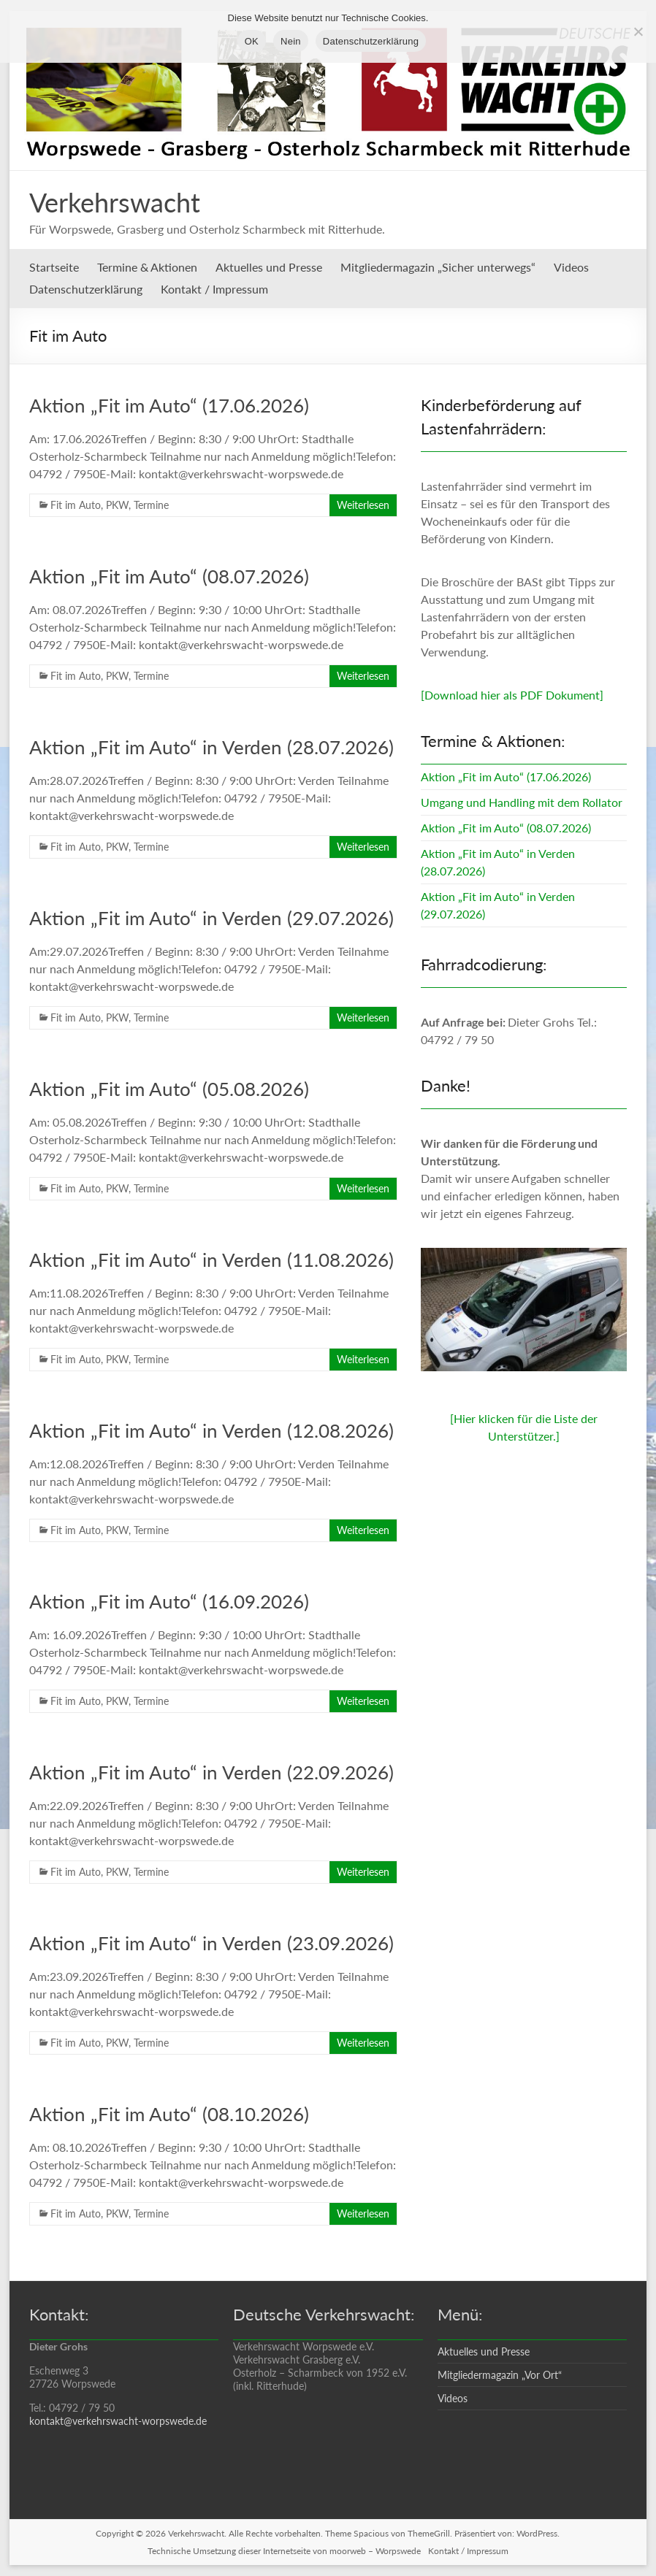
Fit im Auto (75, 505)
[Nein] (637, 31)
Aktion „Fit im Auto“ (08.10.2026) (169, 2113)
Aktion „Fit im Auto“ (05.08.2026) (169, 1088)
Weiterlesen (363, 505)
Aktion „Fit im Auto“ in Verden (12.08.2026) (211, 1430)
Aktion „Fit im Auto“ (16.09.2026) (169, 1601)
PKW (117, 505)
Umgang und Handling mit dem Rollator (521, 802)
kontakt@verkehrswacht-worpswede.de (118, 2421)
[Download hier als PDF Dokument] (512, 695)
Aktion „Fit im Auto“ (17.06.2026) (169, 405)
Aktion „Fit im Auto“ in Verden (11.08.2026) (211, 1259)
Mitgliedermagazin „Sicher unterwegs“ (437, 267)
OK (252, 41)
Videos (571, 267)
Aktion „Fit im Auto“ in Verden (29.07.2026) (211, 917)
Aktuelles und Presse (269, 267)
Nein (291, 41)
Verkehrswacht (114, 202)
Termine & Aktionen (147, 267)
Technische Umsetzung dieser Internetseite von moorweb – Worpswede (284, 2550)
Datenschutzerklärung (85, 289)
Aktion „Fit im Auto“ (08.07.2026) (169, 576)
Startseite (54, 267)
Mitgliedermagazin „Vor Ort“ (500, 2375)
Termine (151, 505)
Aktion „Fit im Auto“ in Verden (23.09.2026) (211, 1943)
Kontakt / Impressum (214, 289)
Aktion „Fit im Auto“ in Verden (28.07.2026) (211, 747)
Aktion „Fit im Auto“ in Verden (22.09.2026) (211, 1772)
